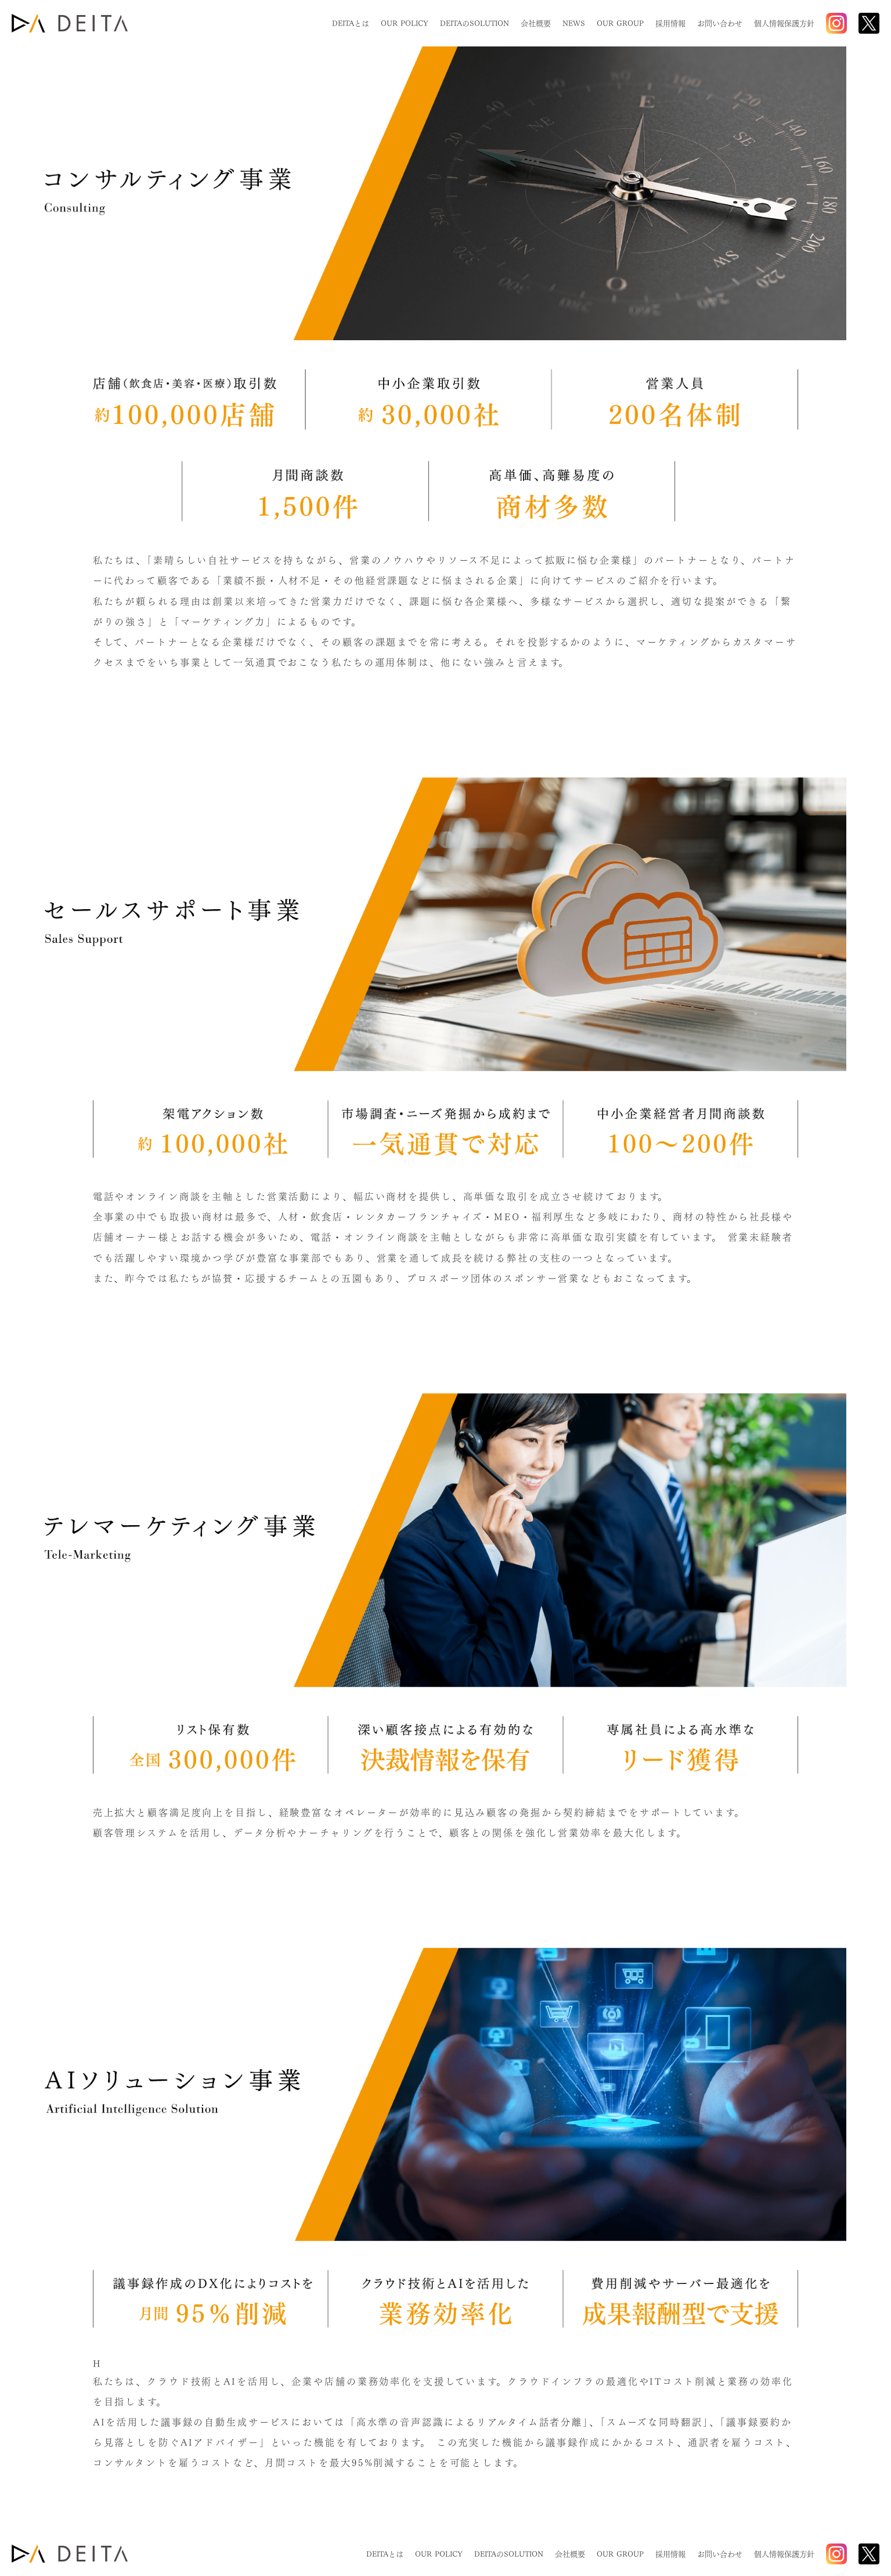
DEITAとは (350, 23)
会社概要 (536, 23)
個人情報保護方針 (784, 23)
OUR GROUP (620, 23)
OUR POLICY (404, 23)
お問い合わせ (719, 23)
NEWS (573, 23)
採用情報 (670, 23)
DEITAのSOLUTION (474, 23)
